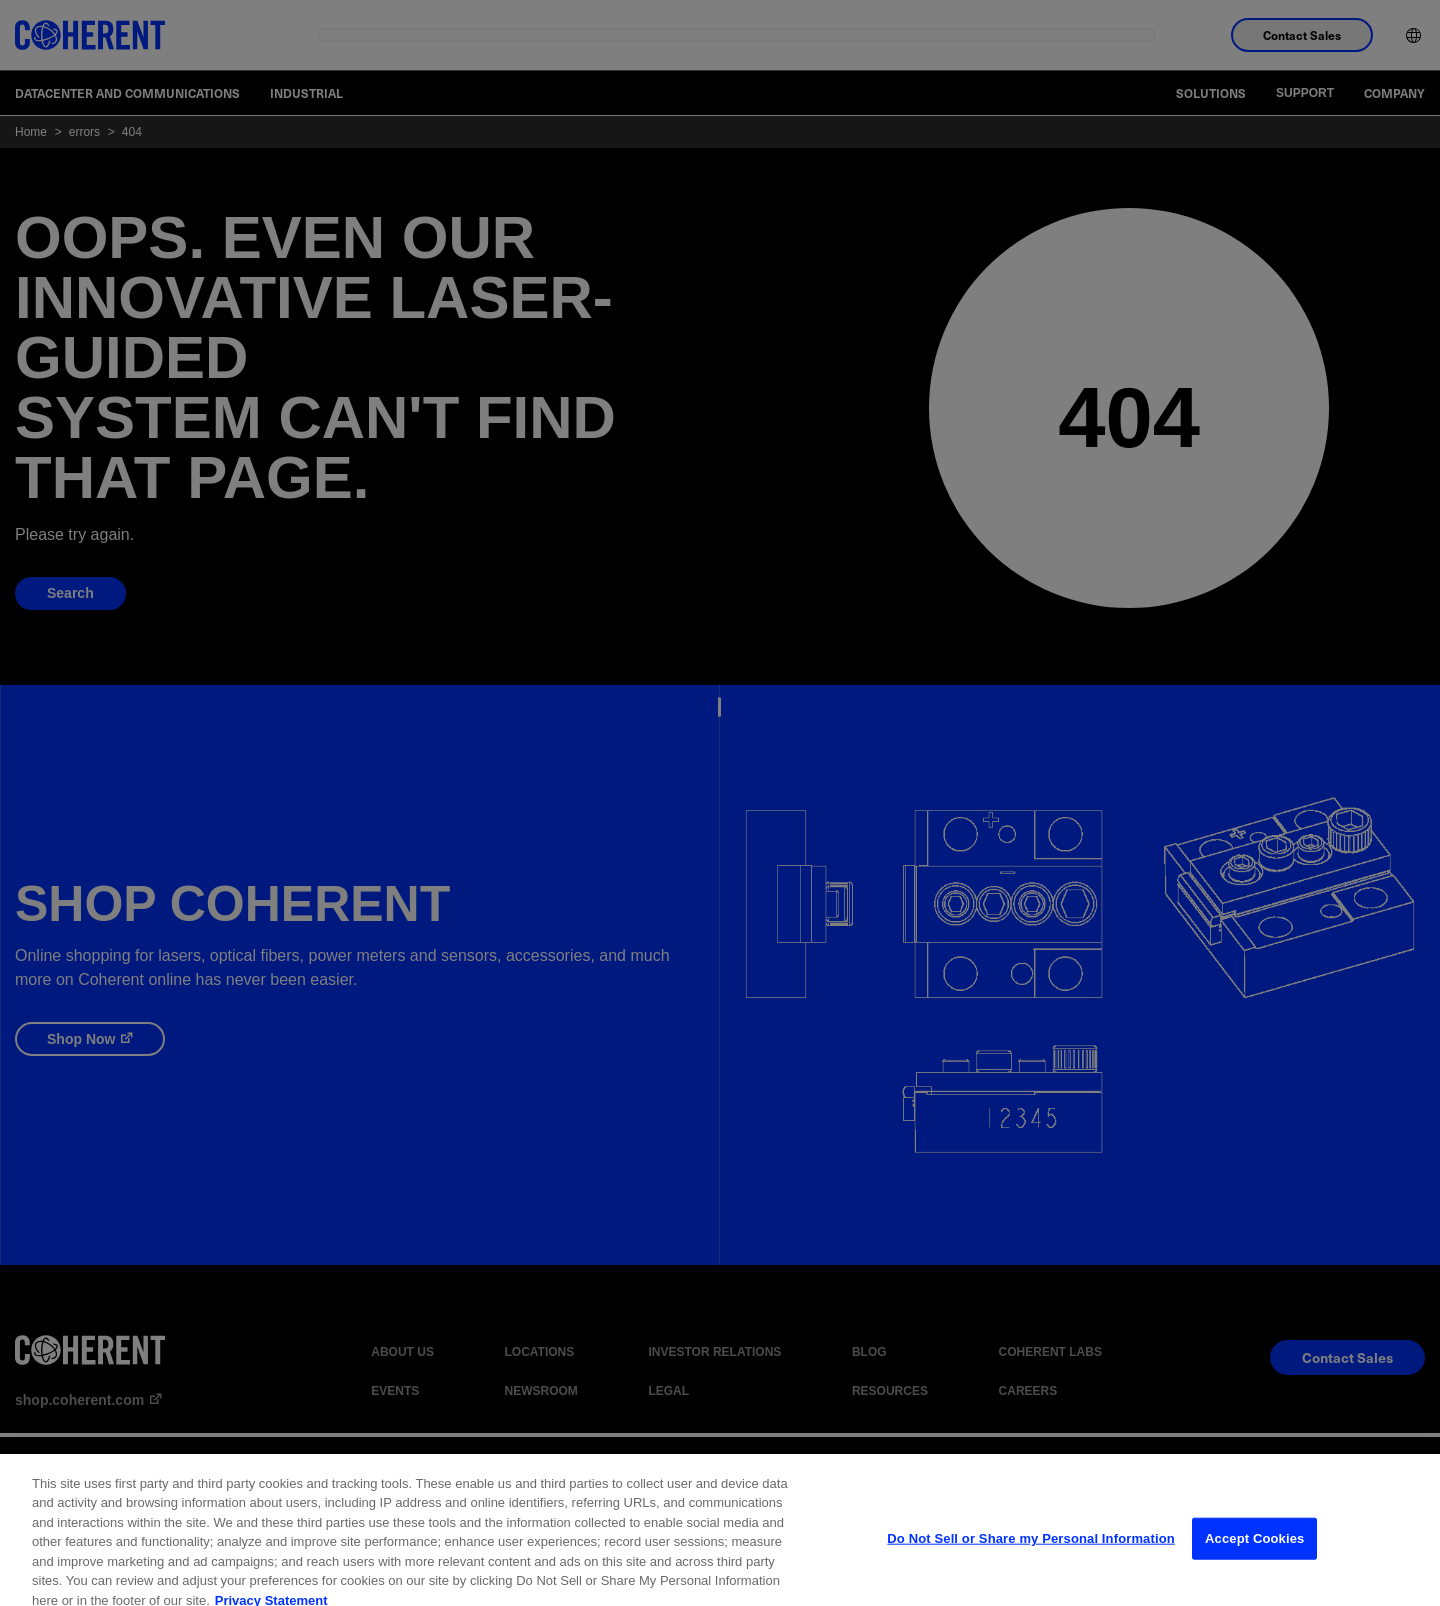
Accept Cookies (1254, 1553)
